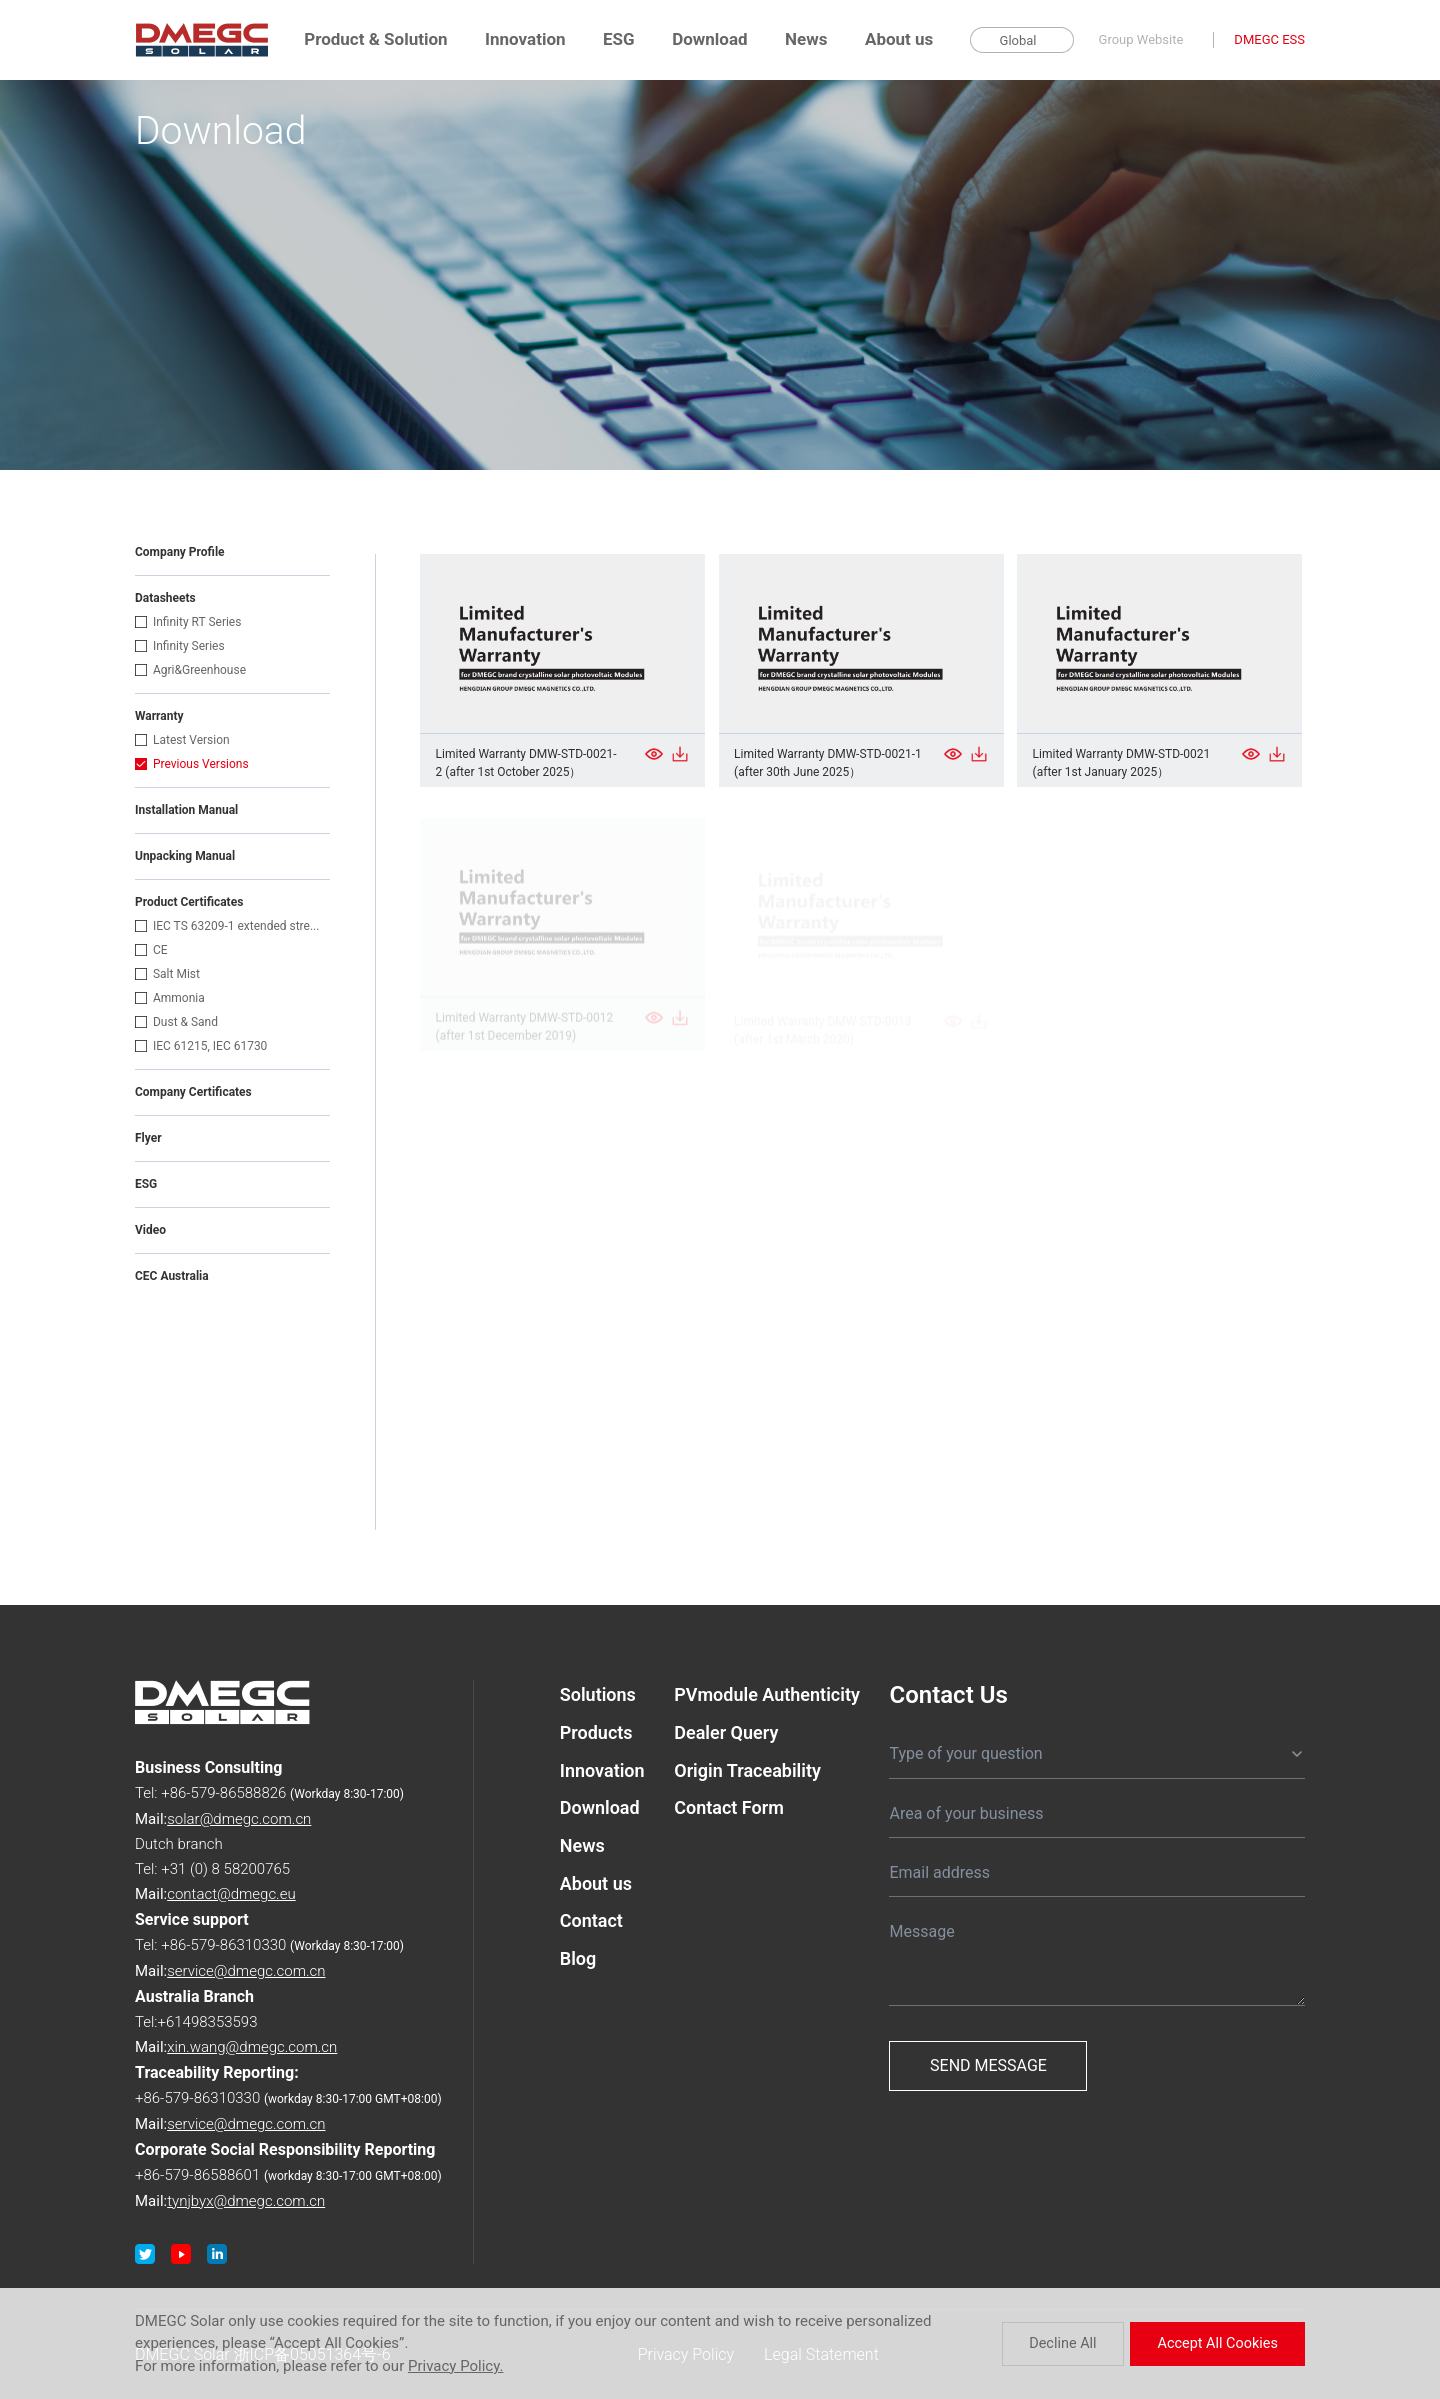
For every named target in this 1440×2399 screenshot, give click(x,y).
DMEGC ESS (1269, 39)
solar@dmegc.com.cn (239, 1819)
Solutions (598, 1694)
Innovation (525, 39)
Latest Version (182, 740)
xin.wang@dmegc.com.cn (252, 2047)
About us (899, 39)
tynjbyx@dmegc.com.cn (246, 2201)
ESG (619, 39)
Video (150, 1230)
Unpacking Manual (185, 856)
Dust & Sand (176, 1022)
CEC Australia (172, 1276)
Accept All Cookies (1226, 2344)
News (806, 39)
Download (709, 39)
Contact (591, 1934)
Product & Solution (375, 39)
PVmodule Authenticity (767, 1694)
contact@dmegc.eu (231, 1894)
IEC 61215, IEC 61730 (201, 1046)
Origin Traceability (747, 1774)
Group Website (1141, 39)
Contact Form (729, 1814)
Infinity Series (180, 646)
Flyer (148, 1138)
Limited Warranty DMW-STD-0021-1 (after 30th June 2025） (828, 764)
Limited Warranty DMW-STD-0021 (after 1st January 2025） (1122, 765)
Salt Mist (167, 974)
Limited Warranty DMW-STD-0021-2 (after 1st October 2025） (526, 763)
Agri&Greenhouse (190, 670)
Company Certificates (193, 1092)
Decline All (1082, 2344)
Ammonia (170, 998)
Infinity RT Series (188, 622)
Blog (578, 1974)
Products (596, 1734)
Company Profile (180, 552)
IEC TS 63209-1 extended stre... (227, 926)
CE (151, 950)
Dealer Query (726, 1734)
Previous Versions (192, 764)
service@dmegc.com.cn (246, 1971)
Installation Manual (186, 810)
